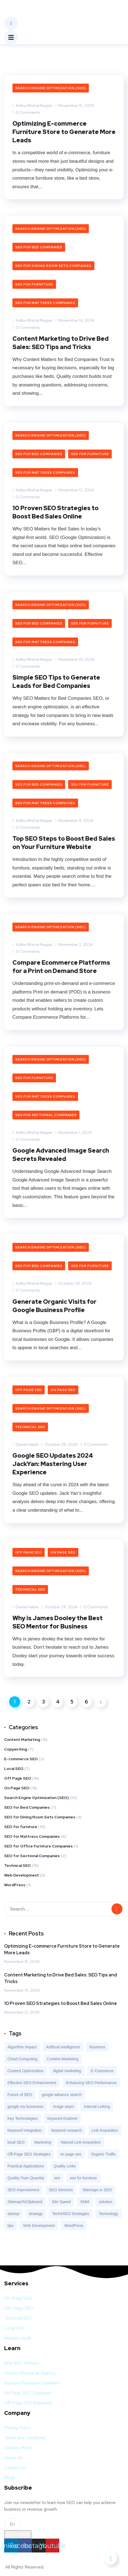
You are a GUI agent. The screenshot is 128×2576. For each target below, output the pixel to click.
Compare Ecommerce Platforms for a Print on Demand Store (61, 967)
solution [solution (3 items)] (105, 2202)
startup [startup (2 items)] (13, 2213)
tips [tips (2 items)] (10, 2225)
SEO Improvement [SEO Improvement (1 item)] (23, 2190)
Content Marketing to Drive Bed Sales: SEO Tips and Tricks (60, 343)
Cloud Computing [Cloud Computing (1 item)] (22, 2059)
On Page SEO (63, 1390)
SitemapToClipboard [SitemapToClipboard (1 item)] (24, 2202)
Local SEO (13, 1768)
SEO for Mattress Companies (45, 303)
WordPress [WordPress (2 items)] (73, 2225)
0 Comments (26, 112)
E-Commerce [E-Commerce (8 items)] (102, 2071)
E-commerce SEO (21, 1758)
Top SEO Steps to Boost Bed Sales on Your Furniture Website (63, 843)
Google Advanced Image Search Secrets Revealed (60, 1155)
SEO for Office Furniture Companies (38, 1846)
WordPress (14, 1884)
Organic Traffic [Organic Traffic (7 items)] (103, 2154)
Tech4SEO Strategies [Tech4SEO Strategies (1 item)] (70, 2213)
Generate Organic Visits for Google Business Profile (54, 1306)
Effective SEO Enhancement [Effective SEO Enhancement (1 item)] (31, 2083)
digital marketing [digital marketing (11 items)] (67, 2071)
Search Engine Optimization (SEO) (50, 88)
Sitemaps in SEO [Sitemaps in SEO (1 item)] (97, 2190)
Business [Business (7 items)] (97, 2047)
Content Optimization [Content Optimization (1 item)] (25, 2071)
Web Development (21, 1875)
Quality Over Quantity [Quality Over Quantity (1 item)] (25, 2178)
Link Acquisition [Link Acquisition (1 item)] (105, 2130)
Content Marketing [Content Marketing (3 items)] (62, 2059)
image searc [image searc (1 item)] (63, 2106)
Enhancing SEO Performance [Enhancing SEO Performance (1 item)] (91, 2083)
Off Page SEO (28, 1390)
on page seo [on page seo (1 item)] (70, 2154)
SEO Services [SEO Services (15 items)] (61, 2190)
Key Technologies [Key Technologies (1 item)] (22, 2118)
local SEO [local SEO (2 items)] (16, 2142)
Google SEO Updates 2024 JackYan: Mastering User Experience (52, 1464)
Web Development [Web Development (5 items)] (39, 2225)
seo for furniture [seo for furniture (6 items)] (83, 2178)
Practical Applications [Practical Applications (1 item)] (25, 2166)
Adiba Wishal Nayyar (32, 105)
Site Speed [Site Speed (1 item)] (61, 2202)
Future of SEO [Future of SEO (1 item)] (19, 2094)
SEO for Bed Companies (38, 247)
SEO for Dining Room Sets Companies (53, 266)
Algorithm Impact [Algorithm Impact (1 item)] (21, 2047)
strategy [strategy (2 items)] (36, 2213)
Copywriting (15, 1749)
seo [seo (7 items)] (57, 2178)
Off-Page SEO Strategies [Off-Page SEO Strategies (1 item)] (28, 2154)
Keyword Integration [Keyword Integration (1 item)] (24, 2130)
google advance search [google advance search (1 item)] (62, 2094)
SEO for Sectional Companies (46, 1115)
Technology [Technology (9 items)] (108, 2213)
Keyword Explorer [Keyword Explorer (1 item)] (62, 2118)
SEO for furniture (34, 284)
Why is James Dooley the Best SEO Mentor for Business (57, 1622)
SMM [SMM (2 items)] (84, 2202)
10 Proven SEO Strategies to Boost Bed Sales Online (55, 512)
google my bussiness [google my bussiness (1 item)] (25, 2106)
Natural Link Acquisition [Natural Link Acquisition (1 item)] (81, 2142)
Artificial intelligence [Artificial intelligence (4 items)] (63, 2047)
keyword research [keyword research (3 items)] (66, 2130)
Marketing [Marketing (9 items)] (42, 2142)
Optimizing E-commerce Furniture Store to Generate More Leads (64, 132)
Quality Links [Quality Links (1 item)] (65, 2166)
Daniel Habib (25, 1444)
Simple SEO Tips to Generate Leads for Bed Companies (56, 681)
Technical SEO (30, 1427)
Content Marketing (22, 1739)
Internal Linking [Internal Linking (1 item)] (97, 2106)
